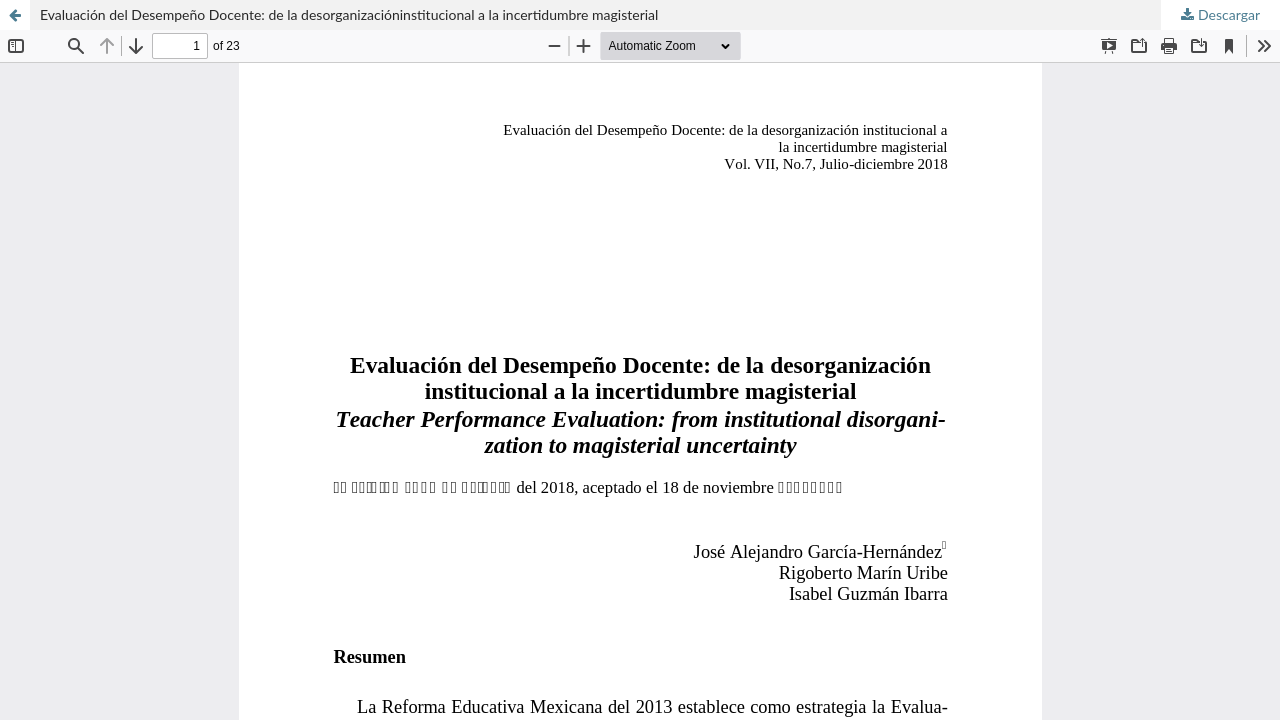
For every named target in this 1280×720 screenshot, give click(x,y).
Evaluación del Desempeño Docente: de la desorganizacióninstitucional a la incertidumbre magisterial (349, 14)
